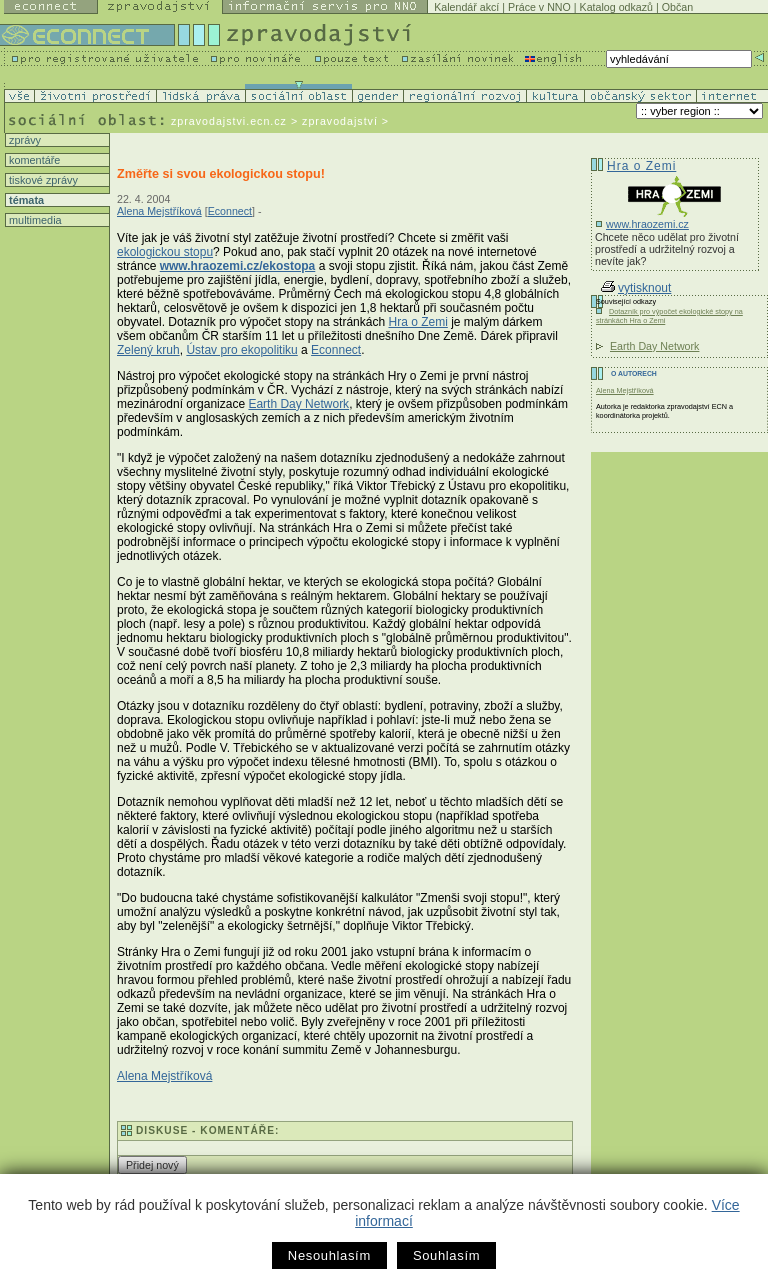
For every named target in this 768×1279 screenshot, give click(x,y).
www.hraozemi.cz (647, 224)
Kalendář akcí (466, 7)
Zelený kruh (148, 350)
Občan (677, 7)
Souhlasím (446, 1255)
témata (25, 200)
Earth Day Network (298, 404)
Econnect (230, 211)
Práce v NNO (539, 7)
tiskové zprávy (42, 180)
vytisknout (636, 288)
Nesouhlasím (329, 1255)
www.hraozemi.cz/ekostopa (238, 266)
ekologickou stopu (165, 252)
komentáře (33, 160)
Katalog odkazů (616, 7)
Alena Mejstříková (159, 211)
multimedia (34, 220)
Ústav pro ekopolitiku (241, 350)
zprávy (23, 140)
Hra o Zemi (417, 322)
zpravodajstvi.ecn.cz (229, 121)
